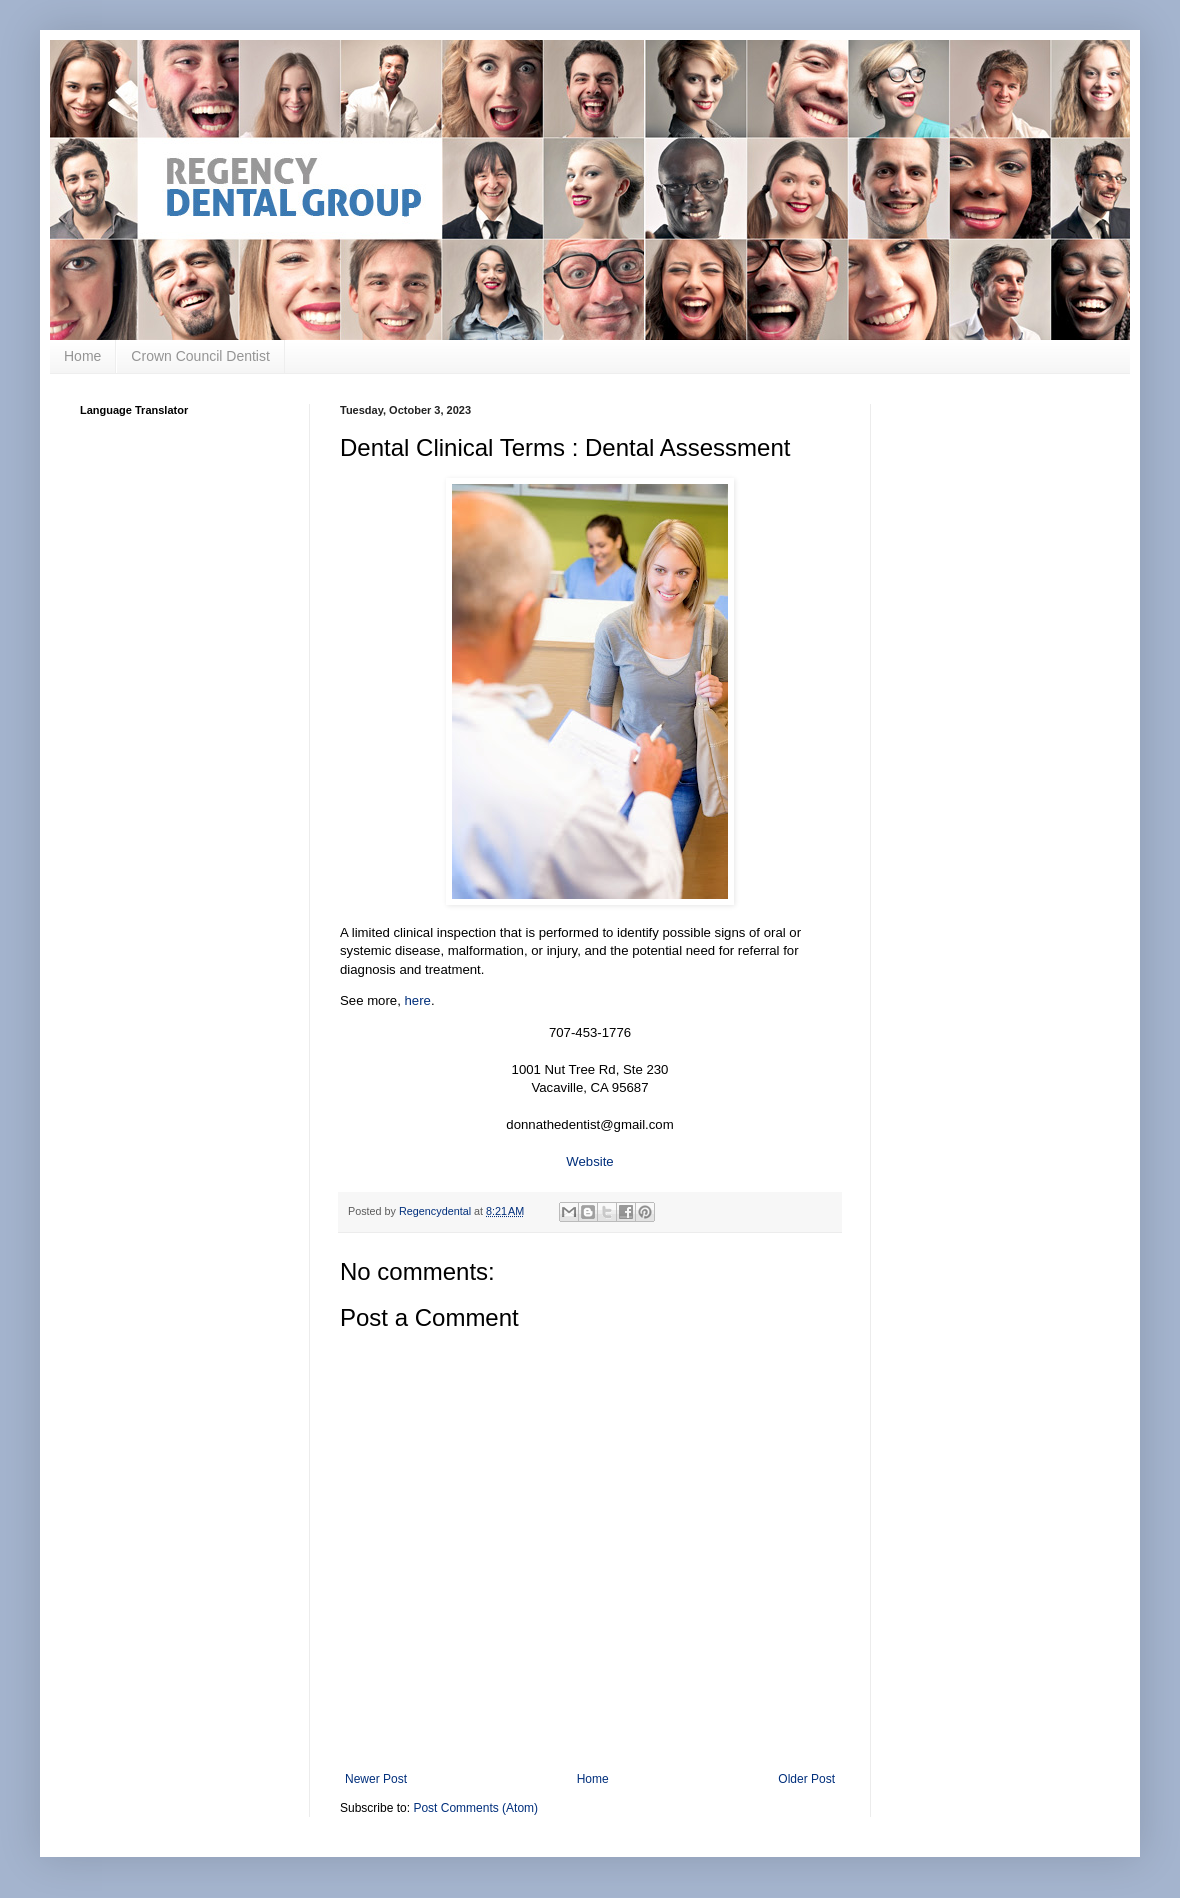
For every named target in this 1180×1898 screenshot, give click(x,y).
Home (82, 356)
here (418, 1000)
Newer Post (376, 1779)
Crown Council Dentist (200, 356)
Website (589, 1161)
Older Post (806, 1779)
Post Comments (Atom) (475, 1808)
